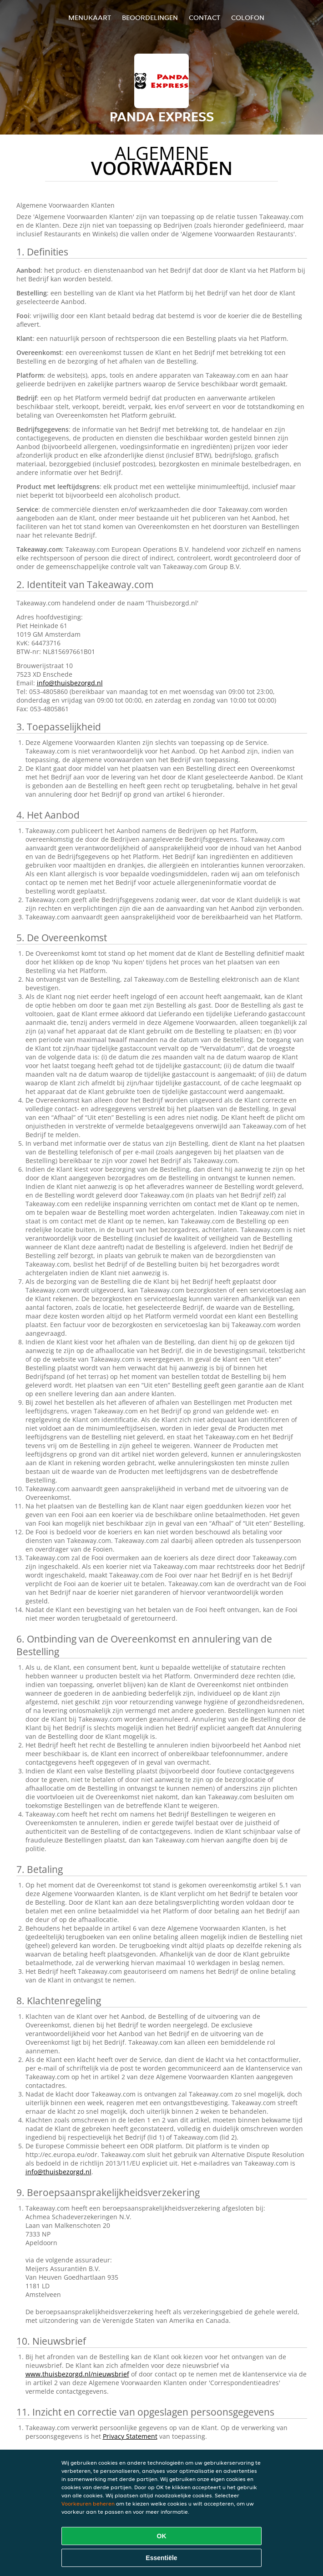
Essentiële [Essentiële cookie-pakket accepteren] (161, 2557)
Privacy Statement (130, 2436)
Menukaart (89, 17)
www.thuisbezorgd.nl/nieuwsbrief (77, 2374)
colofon (247, 17)
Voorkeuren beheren (88, 2503)
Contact (204, 17)
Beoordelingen (150, 17)
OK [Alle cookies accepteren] (162, 2536)
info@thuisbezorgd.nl (70, 683)
